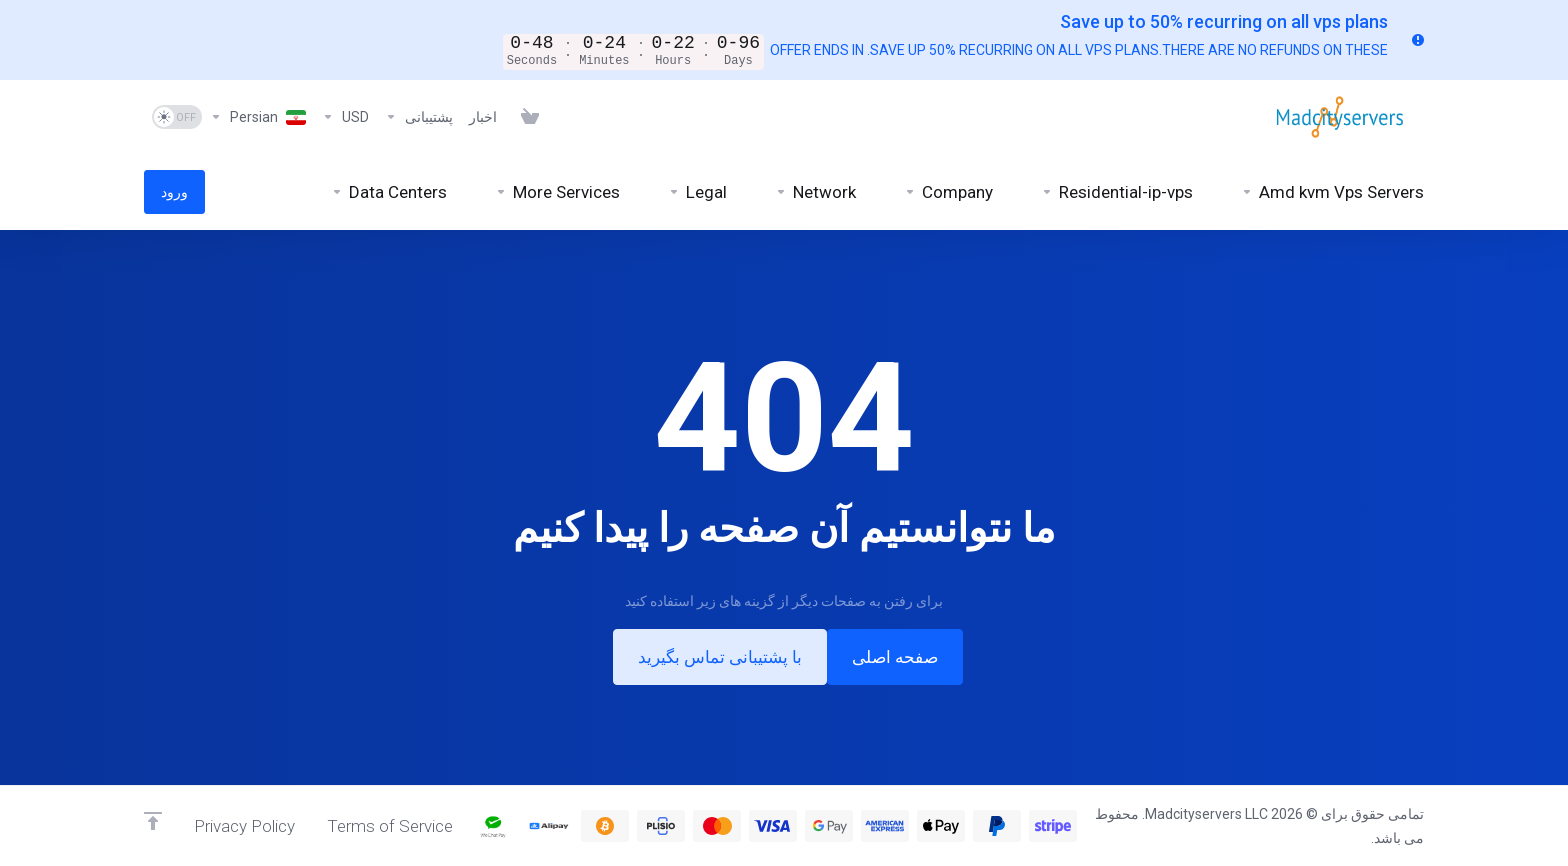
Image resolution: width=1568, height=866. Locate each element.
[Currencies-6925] (345, 117)
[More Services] (557, 192)
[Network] (815, 192)
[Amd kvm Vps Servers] (1332, 192)
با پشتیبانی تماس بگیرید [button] (720, 657)
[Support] (419, 117)
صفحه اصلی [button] (895, 657)
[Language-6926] (258, 117)
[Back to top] (153, 821)
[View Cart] (526, 117)
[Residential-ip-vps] (1117, 192)
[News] (483, 117)
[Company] (948, 192)
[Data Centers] (389, 192)
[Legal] (697, 192)
